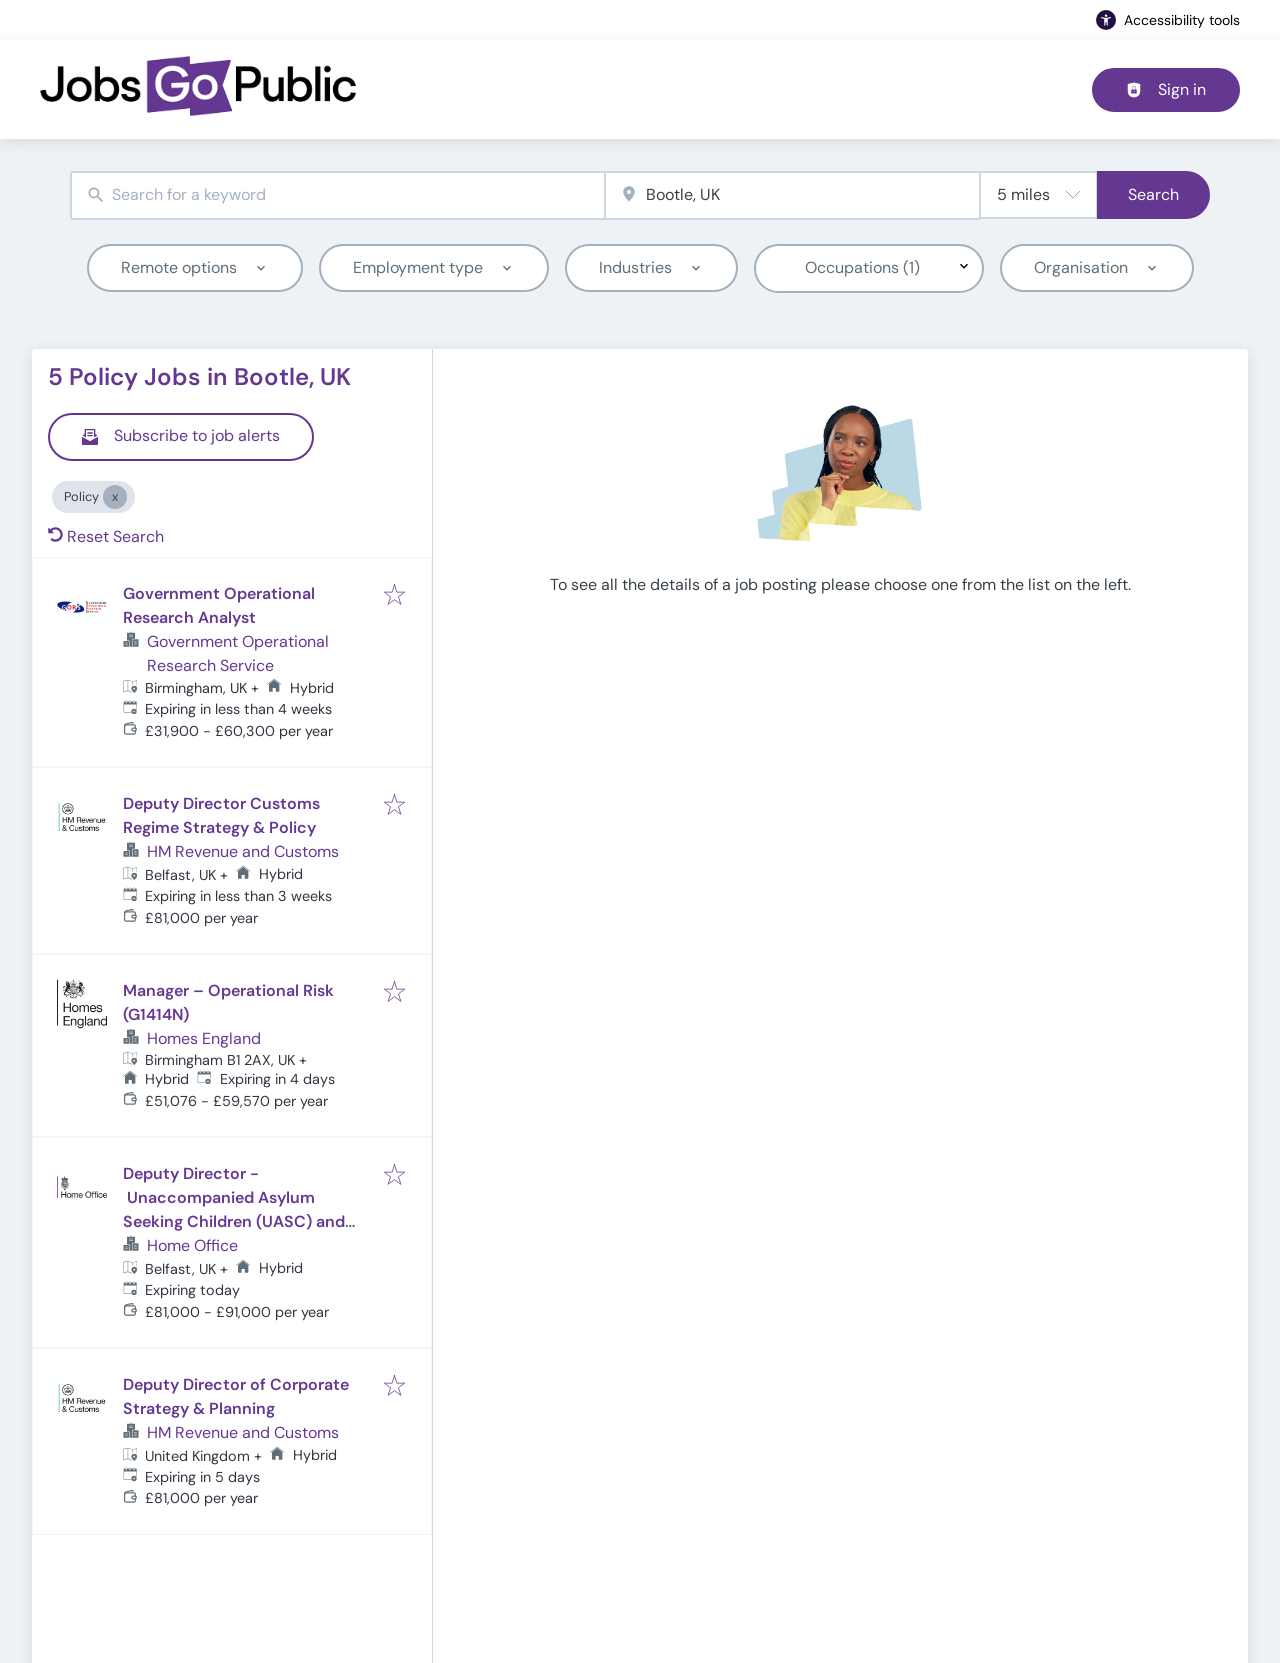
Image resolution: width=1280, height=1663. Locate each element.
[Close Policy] (115, 497)
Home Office (192, 1245)
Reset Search (106, 536)
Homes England (204, 1038)
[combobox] (337, 195)
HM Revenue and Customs (243, 851)
